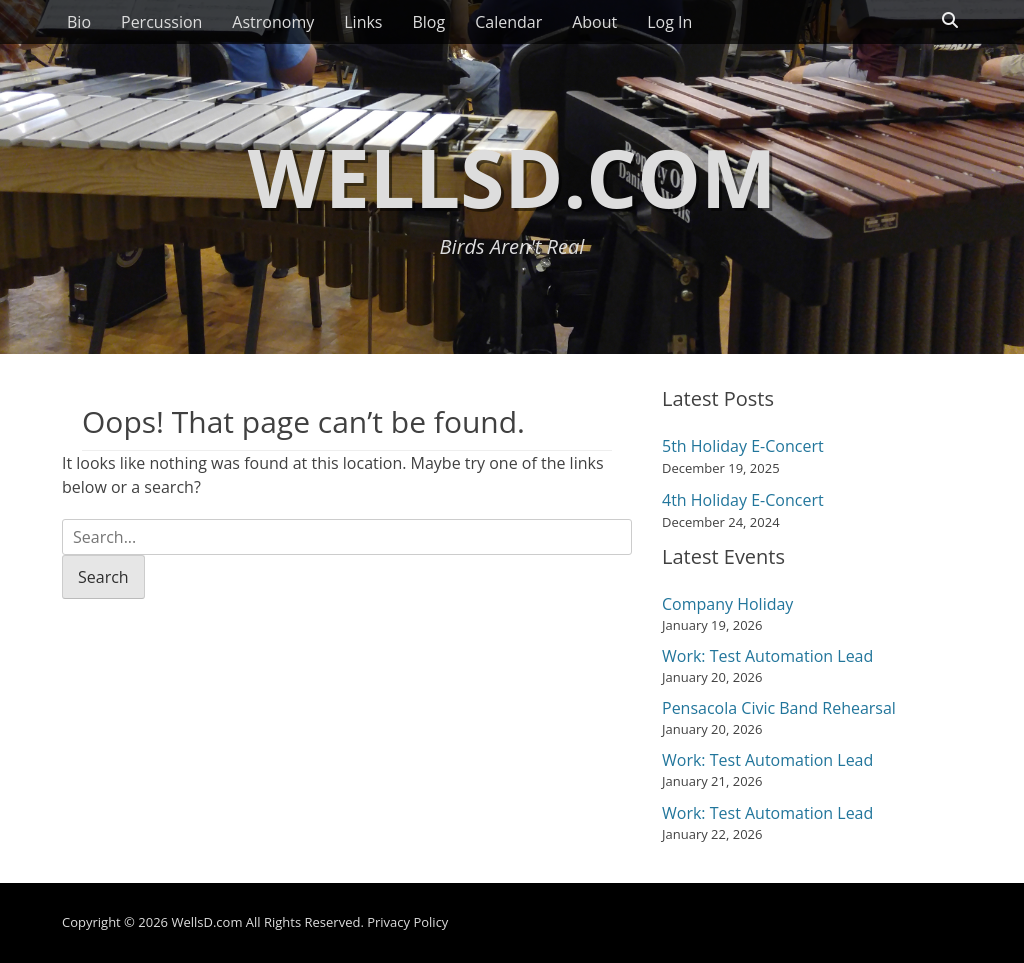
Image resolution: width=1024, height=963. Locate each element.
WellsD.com (512, 176)
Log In (669, 22)
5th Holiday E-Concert (743, 446)
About (594, 22)
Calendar (508, 22)
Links (363, 22)
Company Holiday (727, 604)
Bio (79, 22)
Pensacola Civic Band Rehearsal (779, 708)
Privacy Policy (407, 922)
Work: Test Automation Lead (767, 656)
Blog (428, 22)
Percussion (161, 22)
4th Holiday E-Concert (743, 500)
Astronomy (273, 22)
